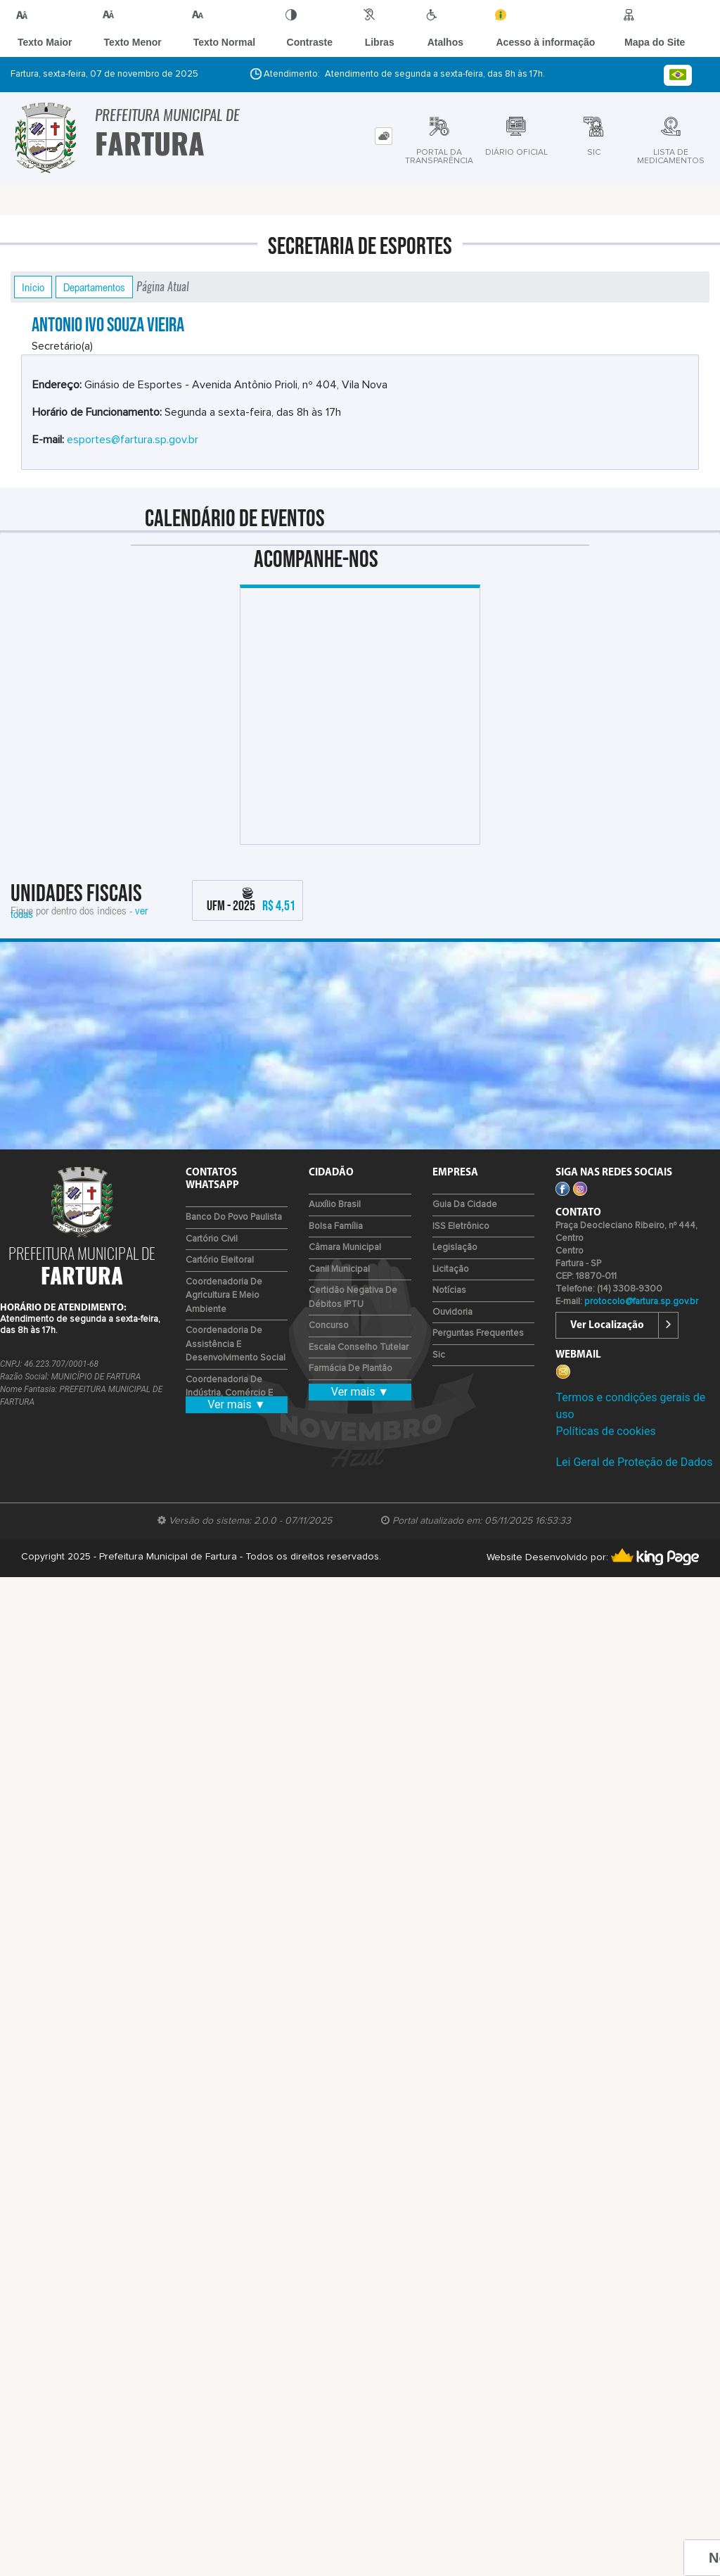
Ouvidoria (452, 1312)
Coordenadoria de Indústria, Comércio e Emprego (229, 1393)
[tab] (383, 136)
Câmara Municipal (345, 1247)
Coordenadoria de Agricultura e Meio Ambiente (224, 1295)
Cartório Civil (212, 1239)
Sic (438, 1355)
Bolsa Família (336, 1226)
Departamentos (94, 287)
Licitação (450, 1269)
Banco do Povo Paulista (234, 1217)
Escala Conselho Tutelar (359, 1347)
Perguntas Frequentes (478, 1333)
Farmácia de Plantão (350, 1368)
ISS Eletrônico (460, 1226)
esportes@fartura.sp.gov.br (132, 439)
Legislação (454, 1247)
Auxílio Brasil (335, 1204)
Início (33, 287)
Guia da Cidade (464, 1204)
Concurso (329, 1325)
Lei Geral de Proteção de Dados (633, 1462)
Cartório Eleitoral (220, 1260)
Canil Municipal (339, 1269)
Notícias (449, 1290)
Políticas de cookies (605, 1431)
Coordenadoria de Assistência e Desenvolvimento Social (235, 1344)
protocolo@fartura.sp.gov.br (641, 1301)
